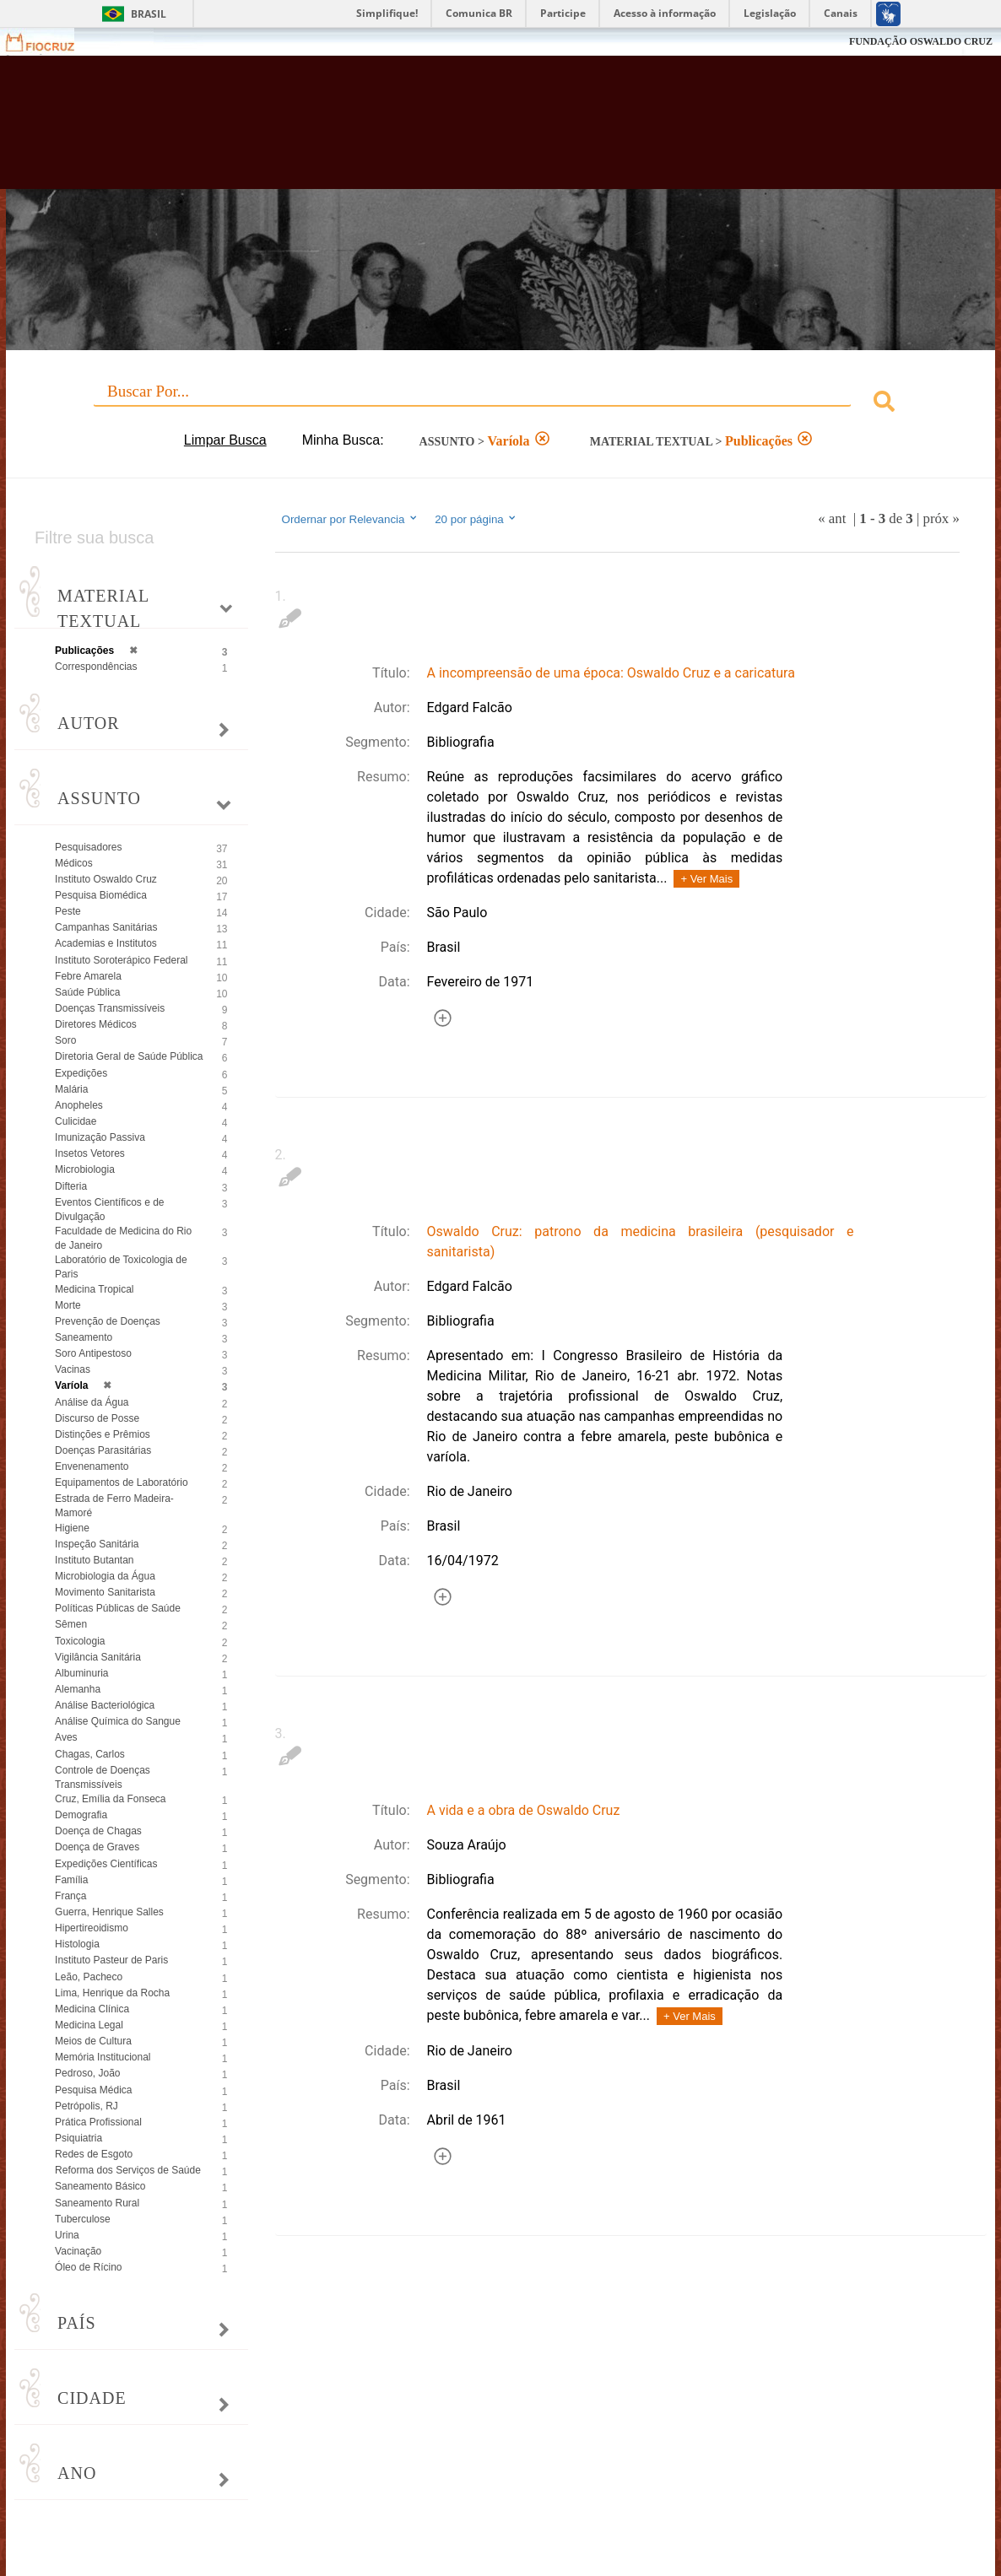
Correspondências (96, 666)
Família (71, 1880)
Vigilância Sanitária (98, 1657)
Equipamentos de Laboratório (121, 1482)
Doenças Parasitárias (103, 1450)
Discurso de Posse (97, 1418)
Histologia (77, 1944)
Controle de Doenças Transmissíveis (102, 1777)
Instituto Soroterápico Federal (121, 960)
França (70, 1896)
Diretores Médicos (96, 1024)
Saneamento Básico (100, 2186)
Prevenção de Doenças (107, 1321)
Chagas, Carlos (90, 1754)
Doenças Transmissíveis (110, 1008)
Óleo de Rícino (88, 2267)
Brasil (148, 14)
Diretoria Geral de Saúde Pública (129, 1056)
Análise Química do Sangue (118, 1721)
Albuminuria (81, 1673)
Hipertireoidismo (91, 1928)
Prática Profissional (98, 2122)
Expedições (81, 1073)
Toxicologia (80, 1641)
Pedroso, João (87, 2073)
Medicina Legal (89, 2025)
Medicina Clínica (92, 2009)
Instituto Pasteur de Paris (111, 1960)
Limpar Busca (225, 440)
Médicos (74, 863)
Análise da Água (91, 1402)
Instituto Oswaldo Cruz (106, 879)
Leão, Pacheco (88, 1977)
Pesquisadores (88, 847)
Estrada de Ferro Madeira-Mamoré (114, 1506)
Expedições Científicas (106, 1864)
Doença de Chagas (98, 1831)
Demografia (81, 1815)
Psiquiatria (78, 2138)
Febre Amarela (88, 976)
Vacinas (72, 1369)
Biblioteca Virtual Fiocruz (441, 131)
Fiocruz (50, 42)
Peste (68, 911)
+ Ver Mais (706, 878)
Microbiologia (85, 1169)
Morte (68, 1305)
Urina (67, 2235)
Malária (71, 1089)
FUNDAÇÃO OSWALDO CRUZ (921, 41)
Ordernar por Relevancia (350, 519)
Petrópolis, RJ (86, 2106)
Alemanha (77, 1689)
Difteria (71, 1186)
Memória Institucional (102, 2057)
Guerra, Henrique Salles (109, 1912)
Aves (66, 1737)
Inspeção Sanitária (96, 1544)
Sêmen (71, 1624)
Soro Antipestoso (93, 1353)
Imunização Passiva (100, 1137)
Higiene (72, 1528)
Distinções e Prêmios (102, 1434)
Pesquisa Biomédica (101, 895)
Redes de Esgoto (94, 2154)
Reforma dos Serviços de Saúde (128, 2170)
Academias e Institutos (106, 943)
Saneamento (83, 1337)
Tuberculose (83, 2219)
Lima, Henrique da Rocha (112, 1993)
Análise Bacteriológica (104, 1705)
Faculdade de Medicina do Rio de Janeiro (123, 1238)
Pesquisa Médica (93, 2090)
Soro (65, 1040)
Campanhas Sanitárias (106, 927)
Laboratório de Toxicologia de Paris (121, 1267)
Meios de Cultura (93, 2041)
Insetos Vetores (90, 1153)
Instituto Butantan (94, 1560)
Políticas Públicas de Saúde (118, 1608)
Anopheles (79, 1105)
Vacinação (78, 2251)
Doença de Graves (97, 1847)
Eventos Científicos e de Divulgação (109, 1209)
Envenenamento (91, 1466)
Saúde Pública (87, 992)
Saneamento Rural (97, 2203)
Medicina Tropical (94, 1289)
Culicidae (75, 1121)
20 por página (476, 519)
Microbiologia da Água (105, 1576)
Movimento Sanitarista (105, 1592)
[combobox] (500, 403)
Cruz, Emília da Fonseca (110, 1799)
